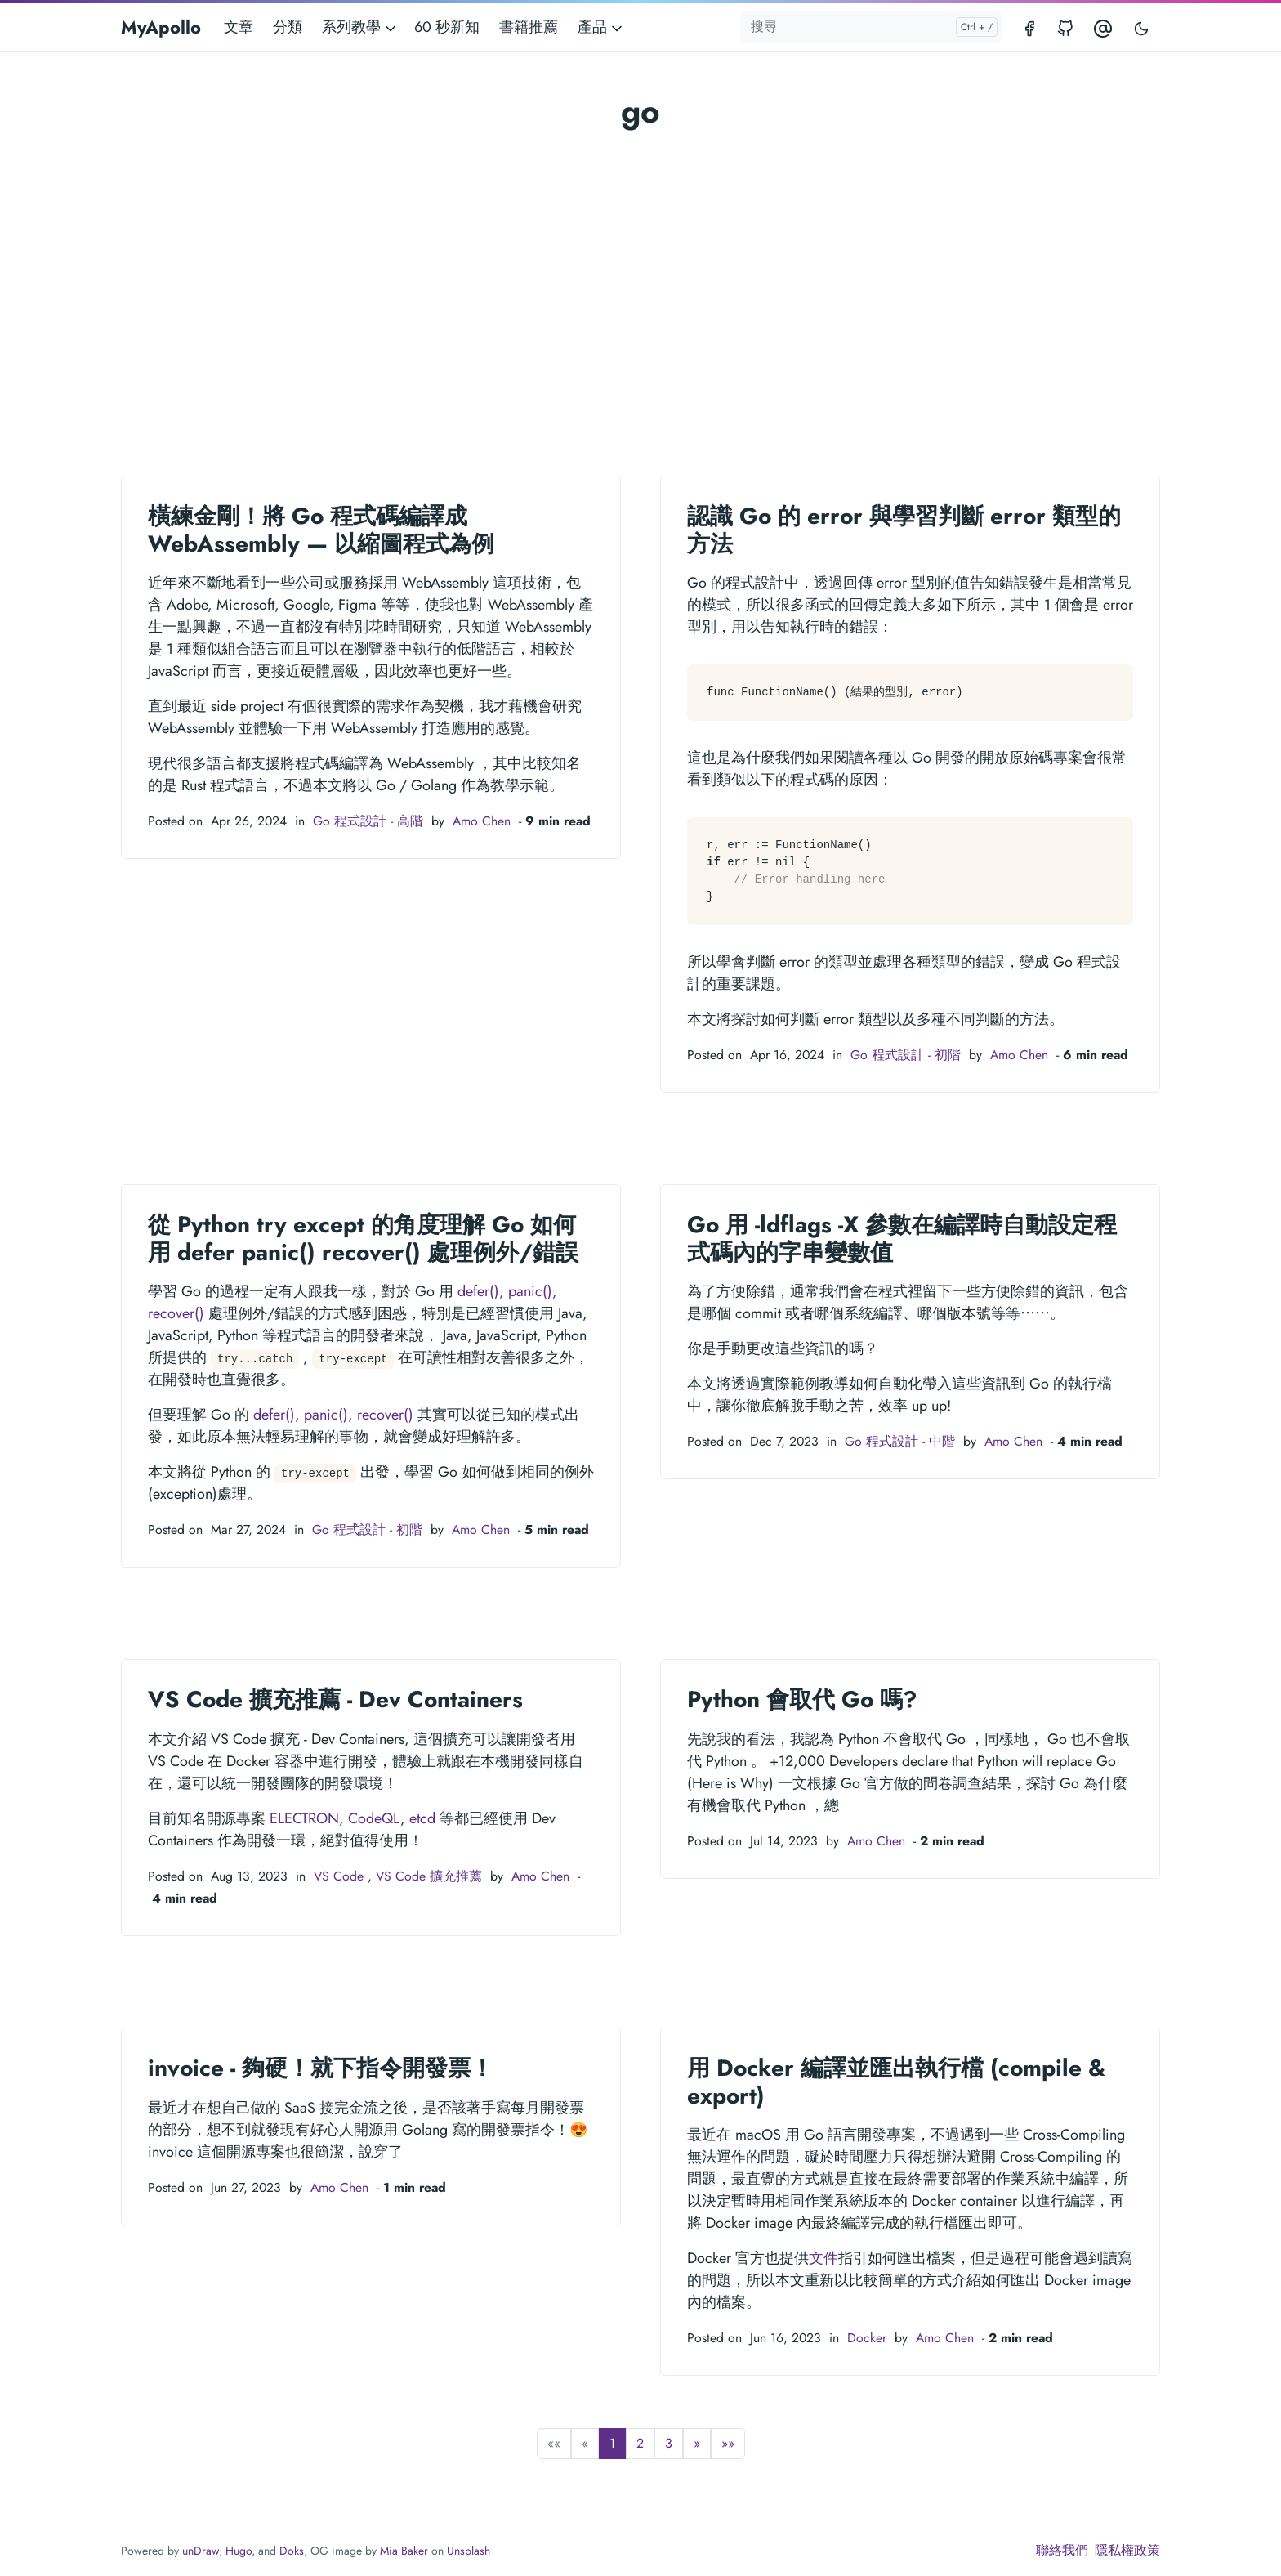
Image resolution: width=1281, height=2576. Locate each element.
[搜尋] (871, 26)
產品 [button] (601, 27)
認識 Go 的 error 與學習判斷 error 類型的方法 (904, 530)
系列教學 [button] (360, 27)
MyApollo (161, 27)
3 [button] (668, 2443)
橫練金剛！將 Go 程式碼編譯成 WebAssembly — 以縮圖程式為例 (321, 530)
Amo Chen (482, 821)
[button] (697, 2443)
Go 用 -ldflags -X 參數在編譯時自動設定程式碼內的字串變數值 (902, 1238)
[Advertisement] (640, 258)
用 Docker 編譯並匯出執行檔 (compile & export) (896, 2082)
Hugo (238, 2550)
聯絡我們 (1062, 2550)
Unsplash (468, 2550)
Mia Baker (404, 2550)
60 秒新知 (447, 27)
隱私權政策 (1127, 2550)
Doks (291, 2550)
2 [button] (640, 2443)
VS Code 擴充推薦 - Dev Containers (335, 1699)
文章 (238, 27)
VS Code (339, 1876)
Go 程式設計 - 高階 (368, 821)
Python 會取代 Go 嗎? (802, 1699)
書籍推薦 (528, 27)
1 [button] (612, 2443)
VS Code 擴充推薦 (429, 1876)
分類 (287, 27)
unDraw (200, 2550)
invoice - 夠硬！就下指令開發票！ (320, 2068)
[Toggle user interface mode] (1141, 27)
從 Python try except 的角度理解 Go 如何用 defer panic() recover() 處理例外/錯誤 (363, 1238)
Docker (866, 2337)
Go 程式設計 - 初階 (905, 1054)
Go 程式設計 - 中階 (900, 1441)
